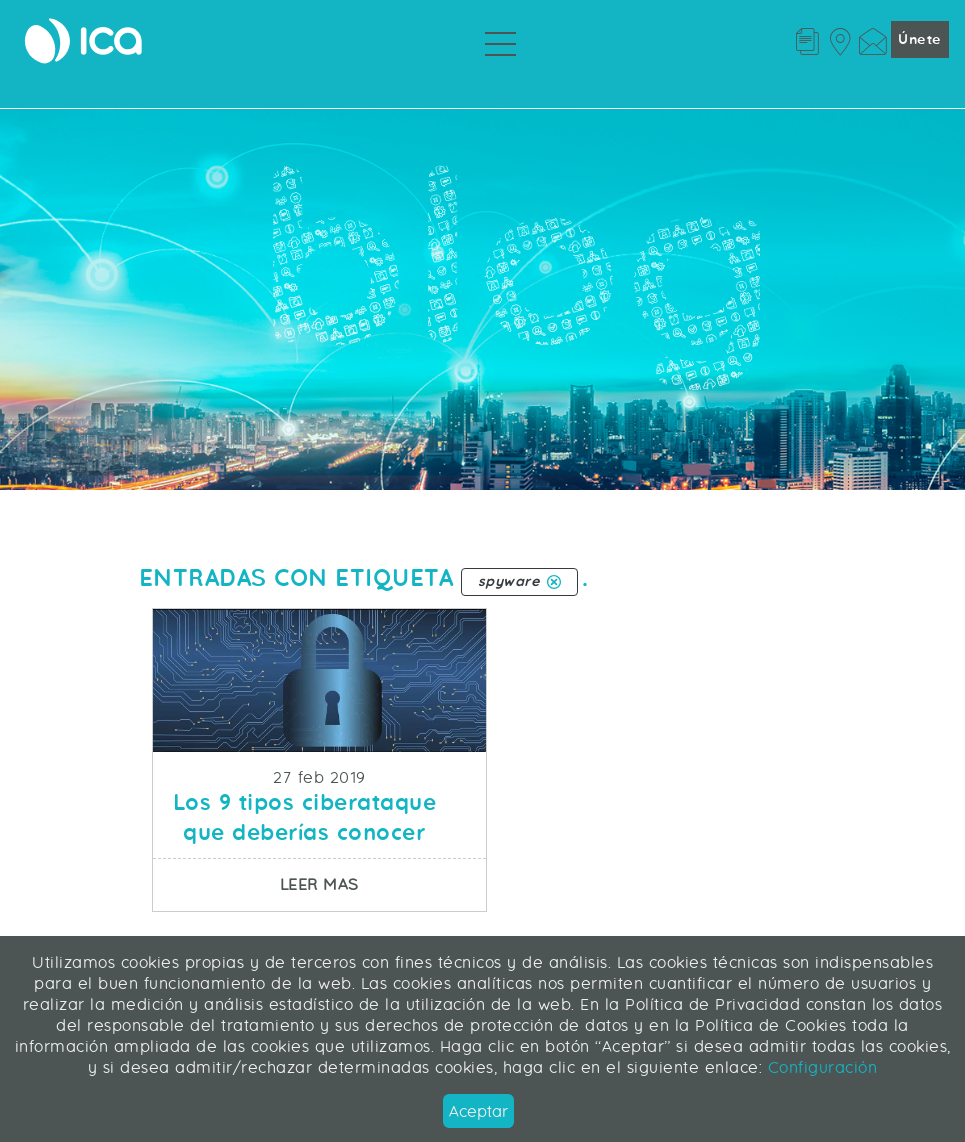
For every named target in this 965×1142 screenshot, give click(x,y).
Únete (920, 40)
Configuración (819, 1067)
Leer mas (383, 884)
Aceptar (478, 1111)
